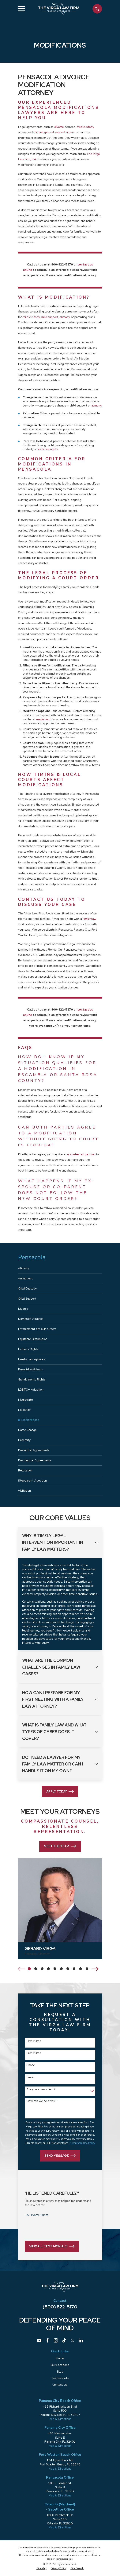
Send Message (60, 2162)
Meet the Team (60, 1853)
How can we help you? (41, 2108)
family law (89, 919)
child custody (85, 127)
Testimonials (60, 2385)
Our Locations (60, 2372)
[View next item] (95, 1975)
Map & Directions (59, 2426)
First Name (33, 2048)
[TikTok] (64, 2347)
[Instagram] (56, 2347)
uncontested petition (81, 1154)
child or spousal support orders (54, 132)
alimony (65, 317)
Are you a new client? (40, 2096)
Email (30, 2084)
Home (60, 2365)
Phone (30, 2072)
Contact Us (59, 2391)
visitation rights (47, 449)
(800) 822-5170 (60, 2314)
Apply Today (60, 1798)
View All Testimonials (51, 2253)
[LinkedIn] (81, 2347)
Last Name (33, 2060)
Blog (60, 2378)
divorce (59, 127)
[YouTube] (39, 2347)
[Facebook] (47, 2347)
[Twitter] (72, 2347)
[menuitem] (60, 1269)
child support (49, 317)
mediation (42, 719)
